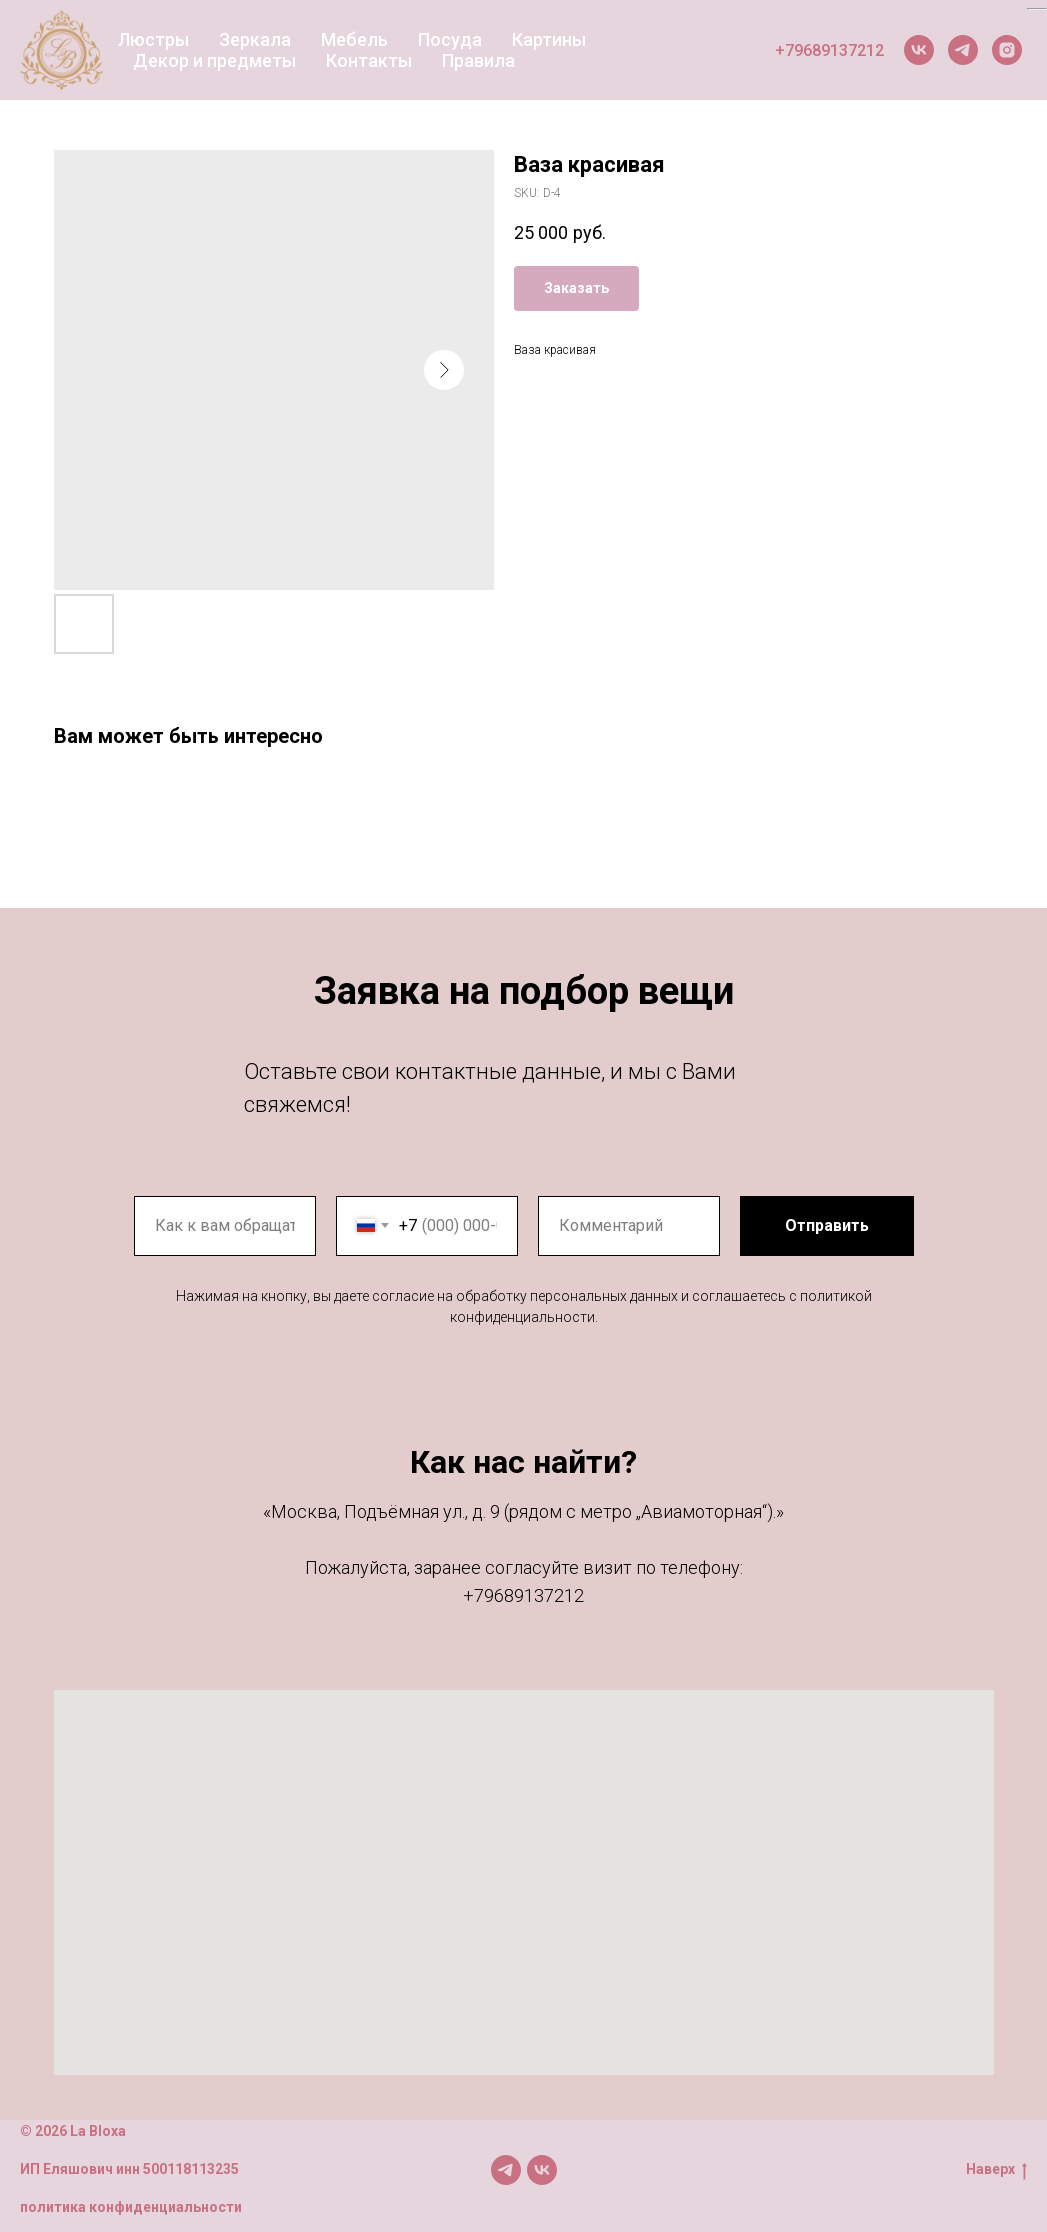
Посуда (450, 39)
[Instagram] (1007, 50)
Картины (549, 39)
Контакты (369, 60)
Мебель (354, 39)
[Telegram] (963, 50)
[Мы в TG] (506, 2170)
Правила (478, 60)
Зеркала (255, 39)
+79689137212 (829, 50)
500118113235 (191, 2169)
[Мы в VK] (542, 2170)
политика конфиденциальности (131, 2207)
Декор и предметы (214, 60)
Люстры (153, 39)
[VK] (919, 50)
